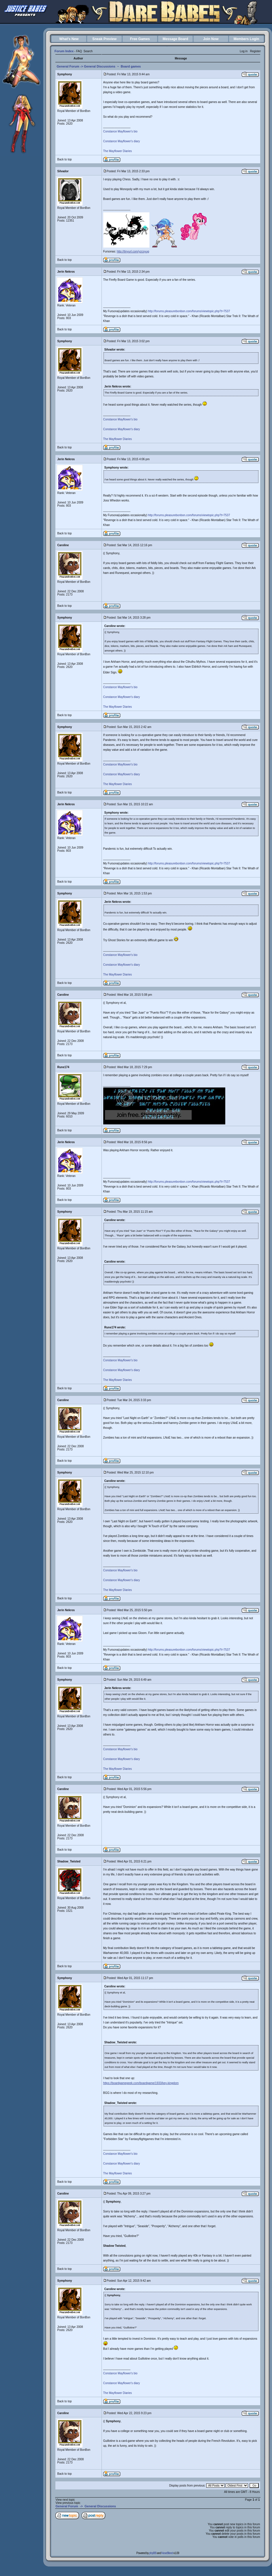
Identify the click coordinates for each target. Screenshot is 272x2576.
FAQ (79, 51)
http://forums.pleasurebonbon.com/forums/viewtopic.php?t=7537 (189, 311)
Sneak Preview (104, 39)
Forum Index (64, 51)
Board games (131, 66)
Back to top (64, 159)
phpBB (152, 2553)
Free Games (140, 39)
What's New (69, 39)
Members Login (246, 39)
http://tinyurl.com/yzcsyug (133, 251)
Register (255, 51)
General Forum (68, 66)
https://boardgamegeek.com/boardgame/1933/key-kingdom (141, 2083)
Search (88, 51)
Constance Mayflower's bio (120, 131)
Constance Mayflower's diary (121, 141)
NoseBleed (167, 2553)
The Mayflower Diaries (117, 151)
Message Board (175, 39)
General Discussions (99, 66)
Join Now (210, 39)
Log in (243, 51)
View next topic (65, 2499)
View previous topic (68, 2502)
